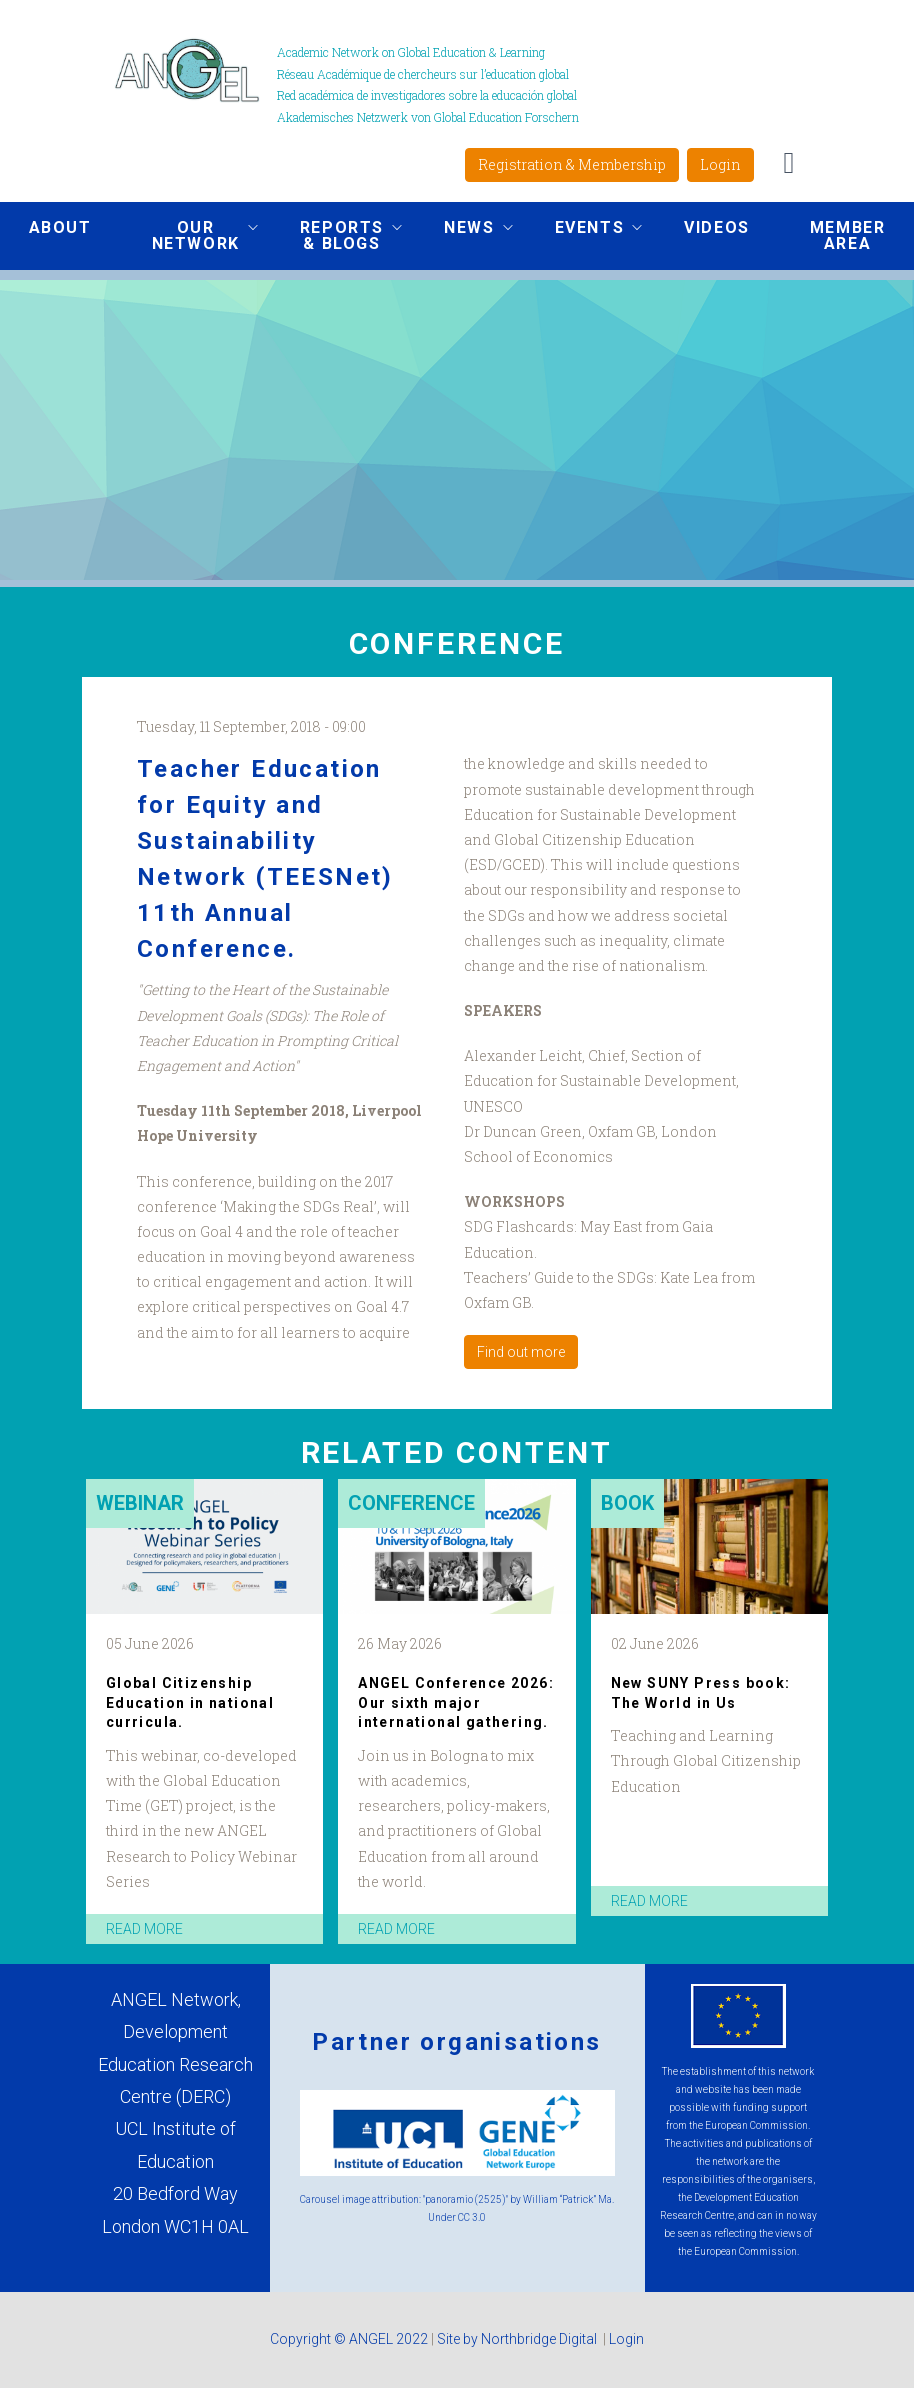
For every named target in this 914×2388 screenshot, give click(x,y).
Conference (411, 1503)
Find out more (521, 1352)
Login (720, 164)
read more (144, 1929)
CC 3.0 (472, 2217)
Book (627, 1503)
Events (584, 230)
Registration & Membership (572, 164)
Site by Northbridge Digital (518, 2339)
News (463, 230)
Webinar (140, 1503)
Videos (717, 227)
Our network (190, 235)
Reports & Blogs (336, 235)
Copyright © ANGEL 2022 (349, 2339)
